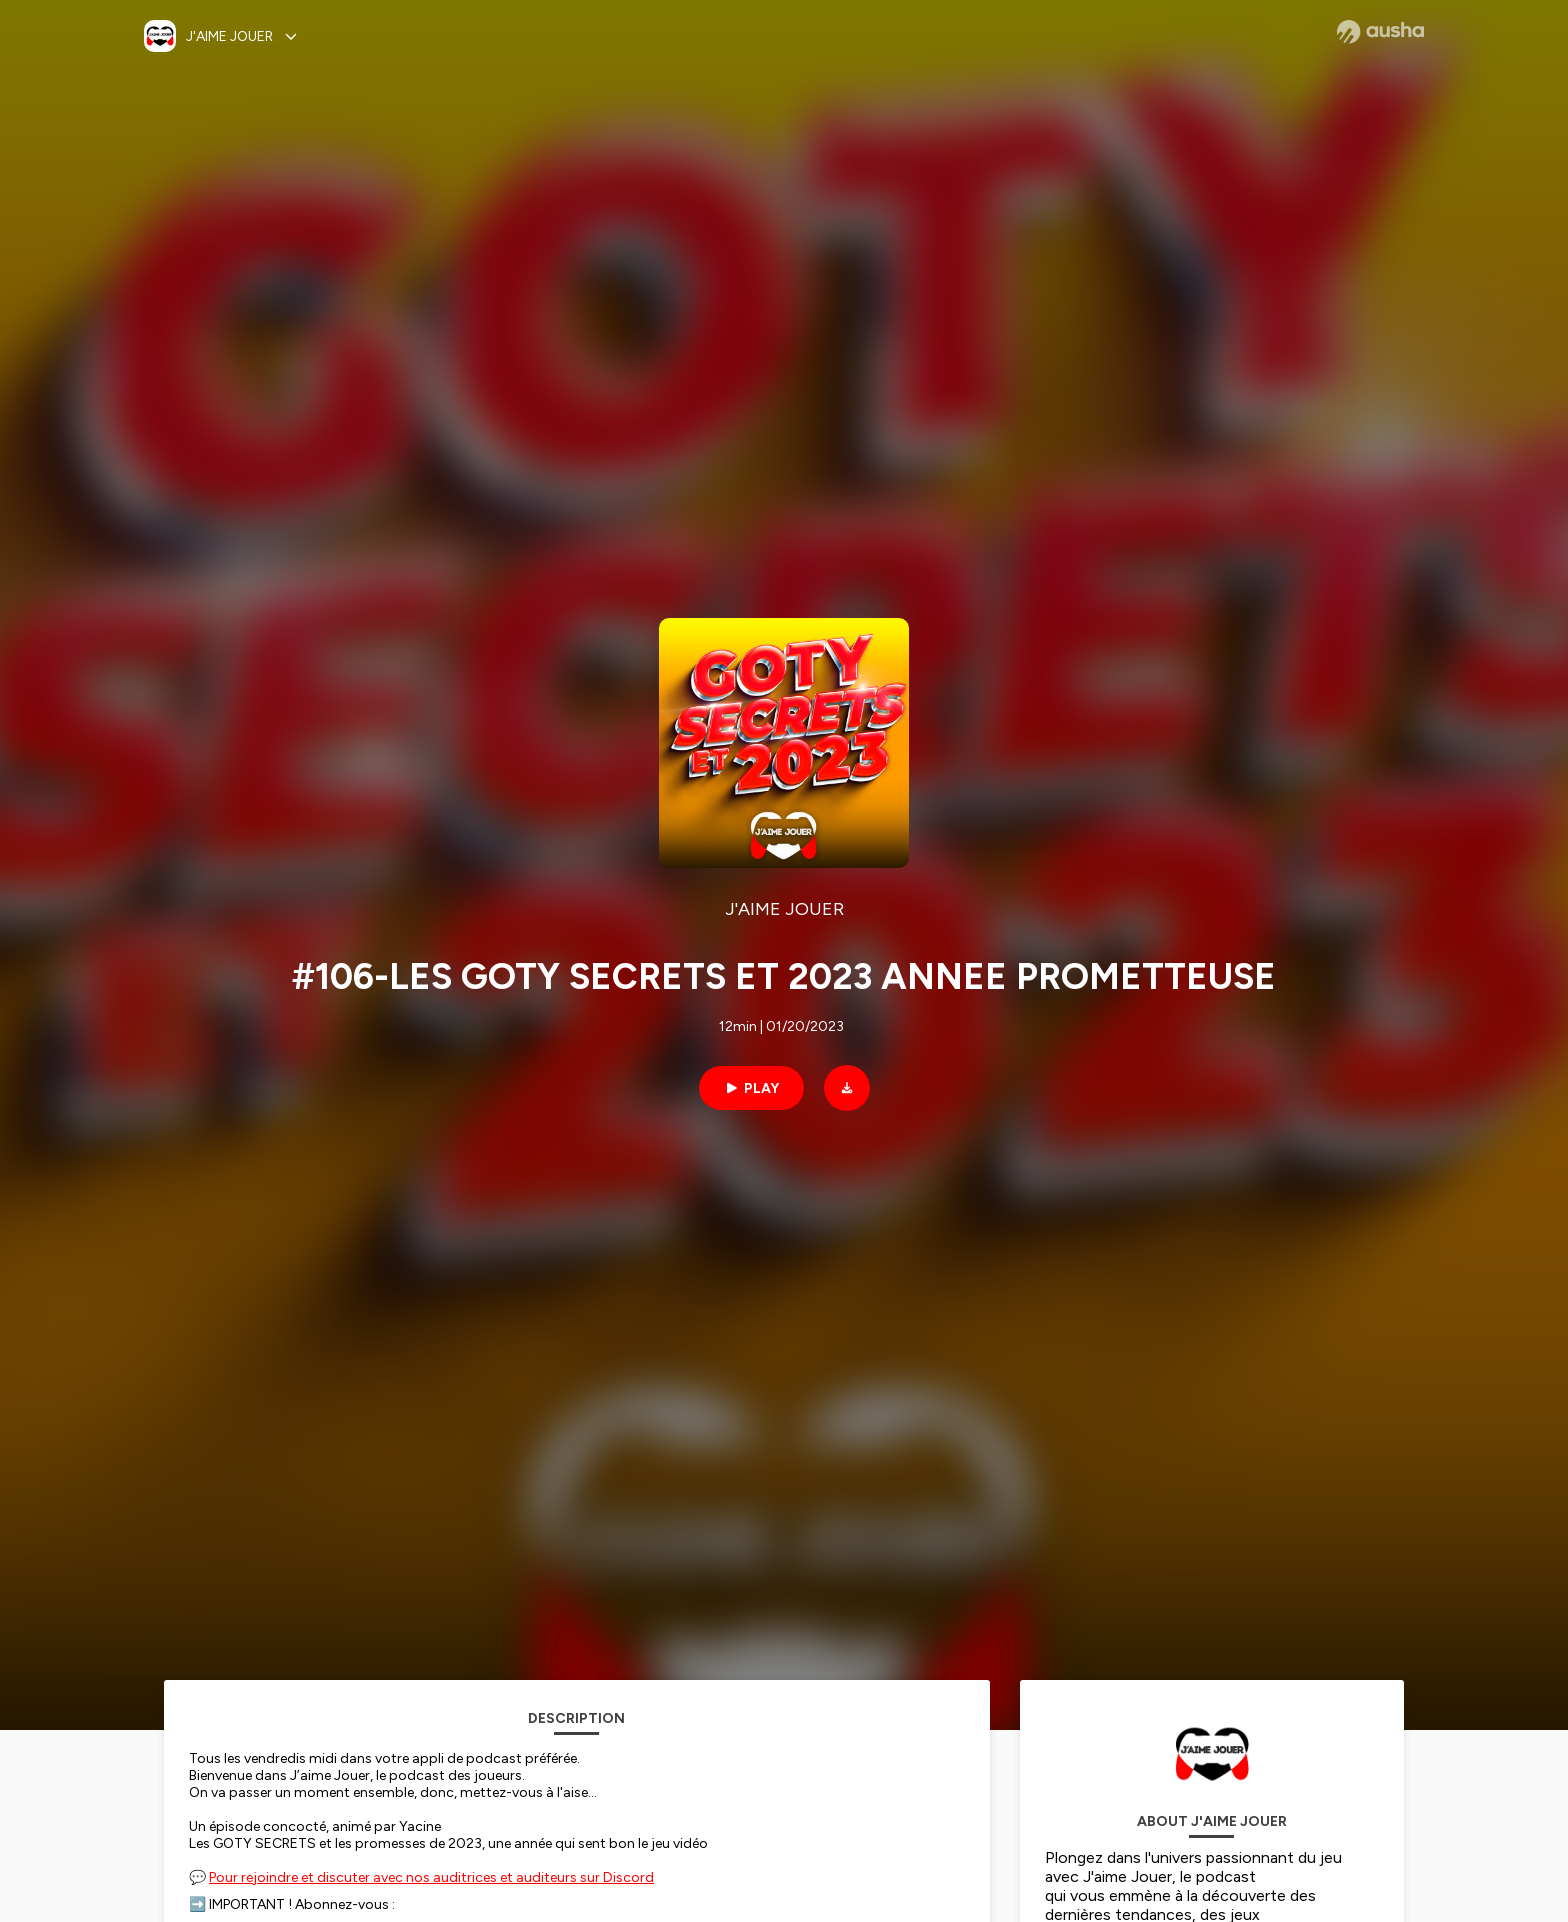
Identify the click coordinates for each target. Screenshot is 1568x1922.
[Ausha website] (1380, 32)
